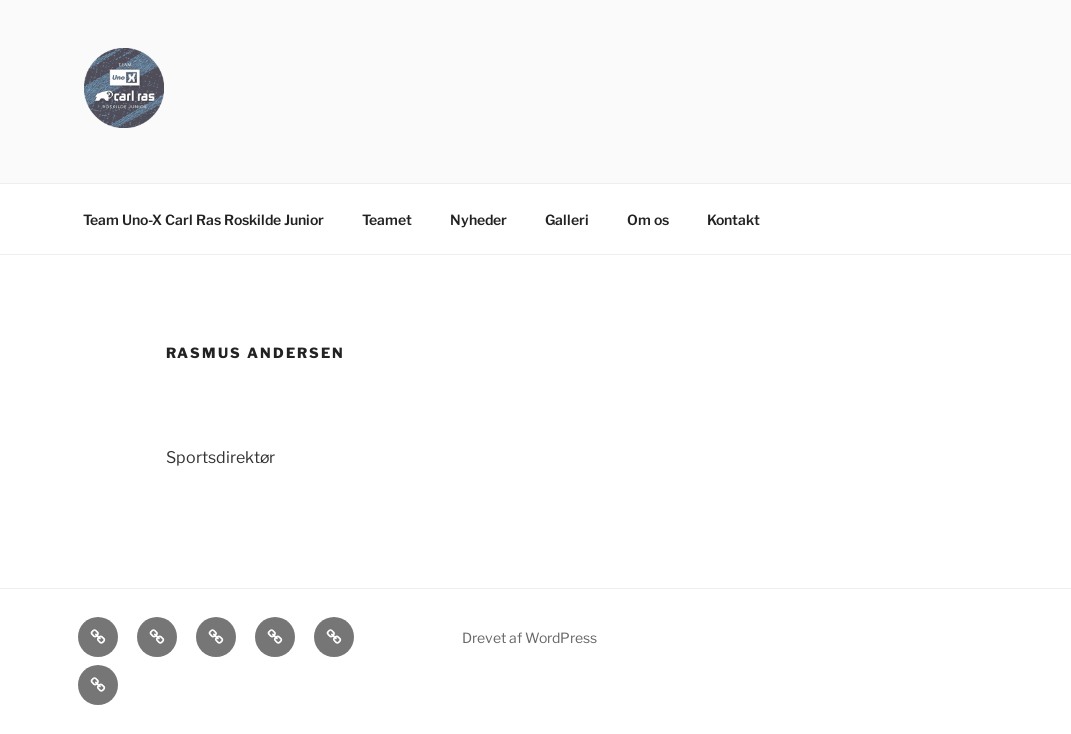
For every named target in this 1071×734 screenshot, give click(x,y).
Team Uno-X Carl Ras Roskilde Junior (203, 219)
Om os (648, 219)
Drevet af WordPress (529, 637)
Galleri (567, 219)
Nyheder (478, 219)
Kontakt (733, 219)
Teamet (387, 219)
